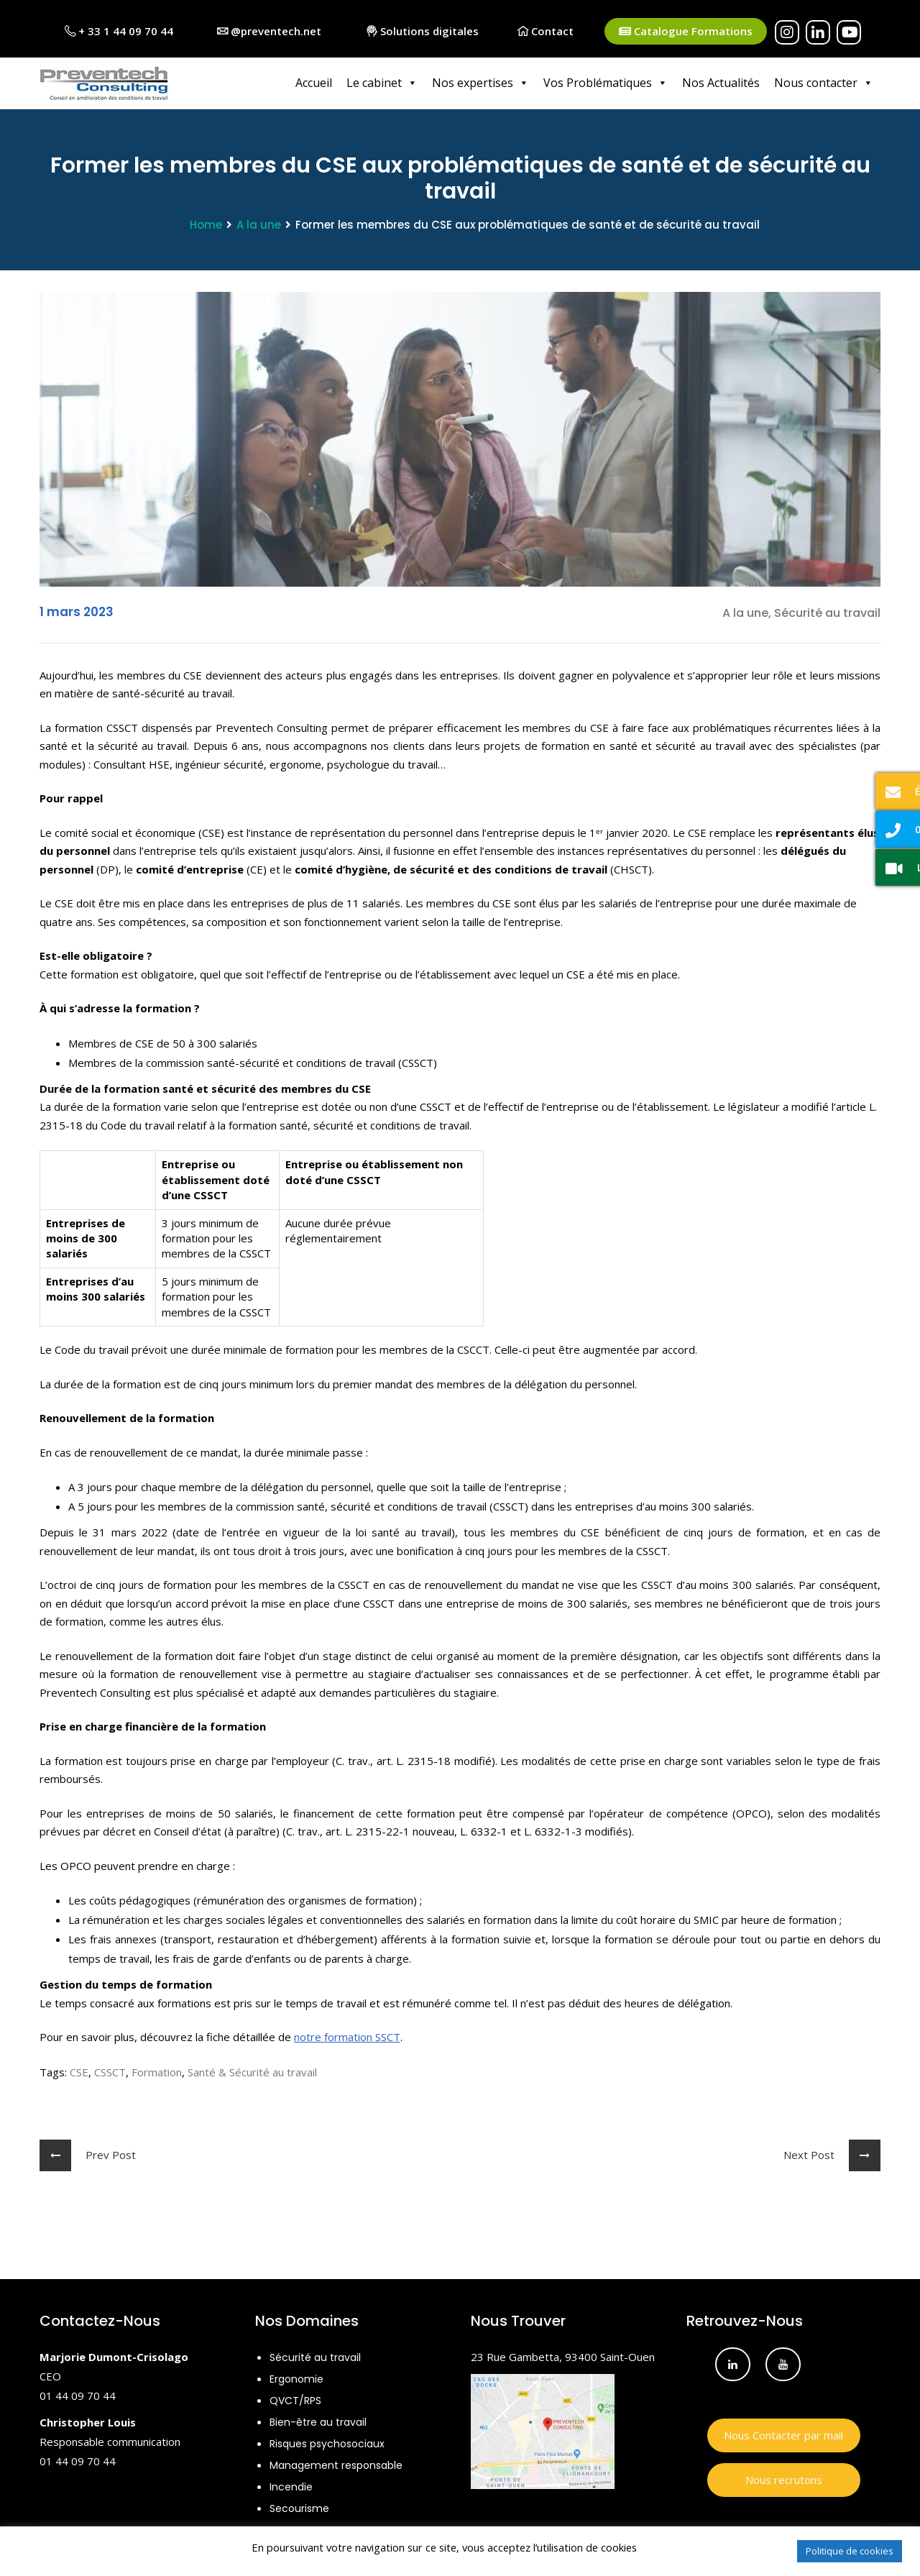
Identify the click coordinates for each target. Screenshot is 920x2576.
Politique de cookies (849, 2550)
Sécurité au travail (315, 2356)
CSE (79, 2070)
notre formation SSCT (347, 2035)
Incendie (291, 2485)
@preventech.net (269, 31)
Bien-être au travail (318, 2421)
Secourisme (299, 2507)
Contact (546, 31)
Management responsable (336, 2464)
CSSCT (110, 2070)
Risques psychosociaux (327, 2442)
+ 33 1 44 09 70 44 (119, 31)
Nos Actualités (721, 83)
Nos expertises (480, 83)
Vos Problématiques (605, 83)
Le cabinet (382, 83)
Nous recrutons (783, 2478)
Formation (157, 2070)
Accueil (313, 83)
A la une (258, 223)
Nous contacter (823, 83)
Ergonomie (296, 2377)
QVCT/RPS (295, 2399)
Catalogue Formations (686, 31)
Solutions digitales (423, 31)
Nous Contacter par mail (783, 2433)
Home (206, 223)
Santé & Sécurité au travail (252, 2070)
